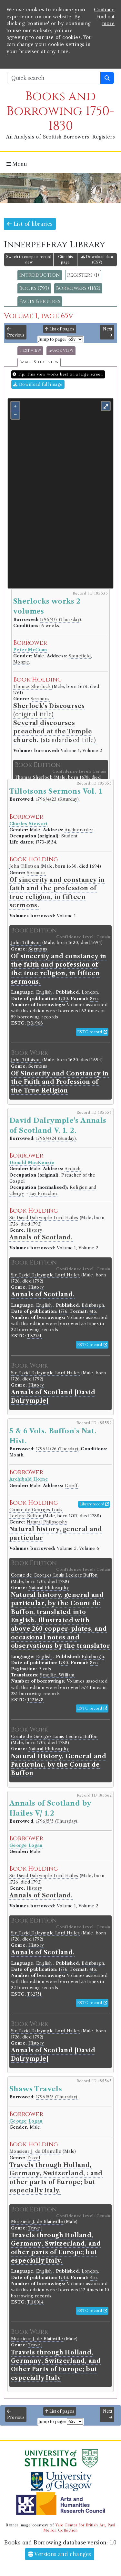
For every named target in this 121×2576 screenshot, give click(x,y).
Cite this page (65, 259)
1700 (63, 998)
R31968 (35, 1023)
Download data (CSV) (97, 259)
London (90, 992)
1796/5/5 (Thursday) (56, 1821)
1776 (63, 1311)
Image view (61, 350)
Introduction (39, 275)
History (34, 1230)
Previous (16, 332)
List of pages (59, 329)
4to (92, 1311)
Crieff (71, 1485)
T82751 (34, 1335)
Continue (104, 10)
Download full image (38, 384)
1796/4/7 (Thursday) (60, 619)
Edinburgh (93, 1305)
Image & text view (39, 362)
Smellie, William (57, 1675)
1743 (63, 2277)
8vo (94, 998)
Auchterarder (79, 829)
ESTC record (92, 1032)
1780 (63, 1662)
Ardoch (72, 1168)
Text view (30, 350)
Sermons (40, 698)
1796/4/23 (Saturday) (57, 799)
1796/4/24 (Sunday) (56, 1138)
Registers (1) (83, 275)
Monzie (21, 662)
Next (107, 332)
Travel (33, 2157)
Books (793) (34, 288)
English (44, 992)
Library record (94, 1504)
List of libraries (30, 224)
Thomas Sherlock (32, 686)
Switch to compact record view (28, 259)
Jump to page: (52, 339)
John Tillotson (25, 866)
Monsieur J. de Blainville (36, 2151)
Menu (16, 164)
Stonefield (80, 656)
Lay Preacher (43, 1193)
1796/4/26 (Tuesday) (57, 1448)
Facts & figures (39, 301)
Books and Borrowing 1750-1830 (60, 111)
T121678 (35, 1699)
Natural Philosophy (47, 1522)
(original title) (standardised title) (54, 723)
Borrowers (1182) (78, 288)
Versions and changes (59, 2554)
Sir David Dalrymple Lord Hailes (43, 1217)
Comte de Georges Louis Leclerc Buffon (54, 1575)
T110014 (35, 2302)
